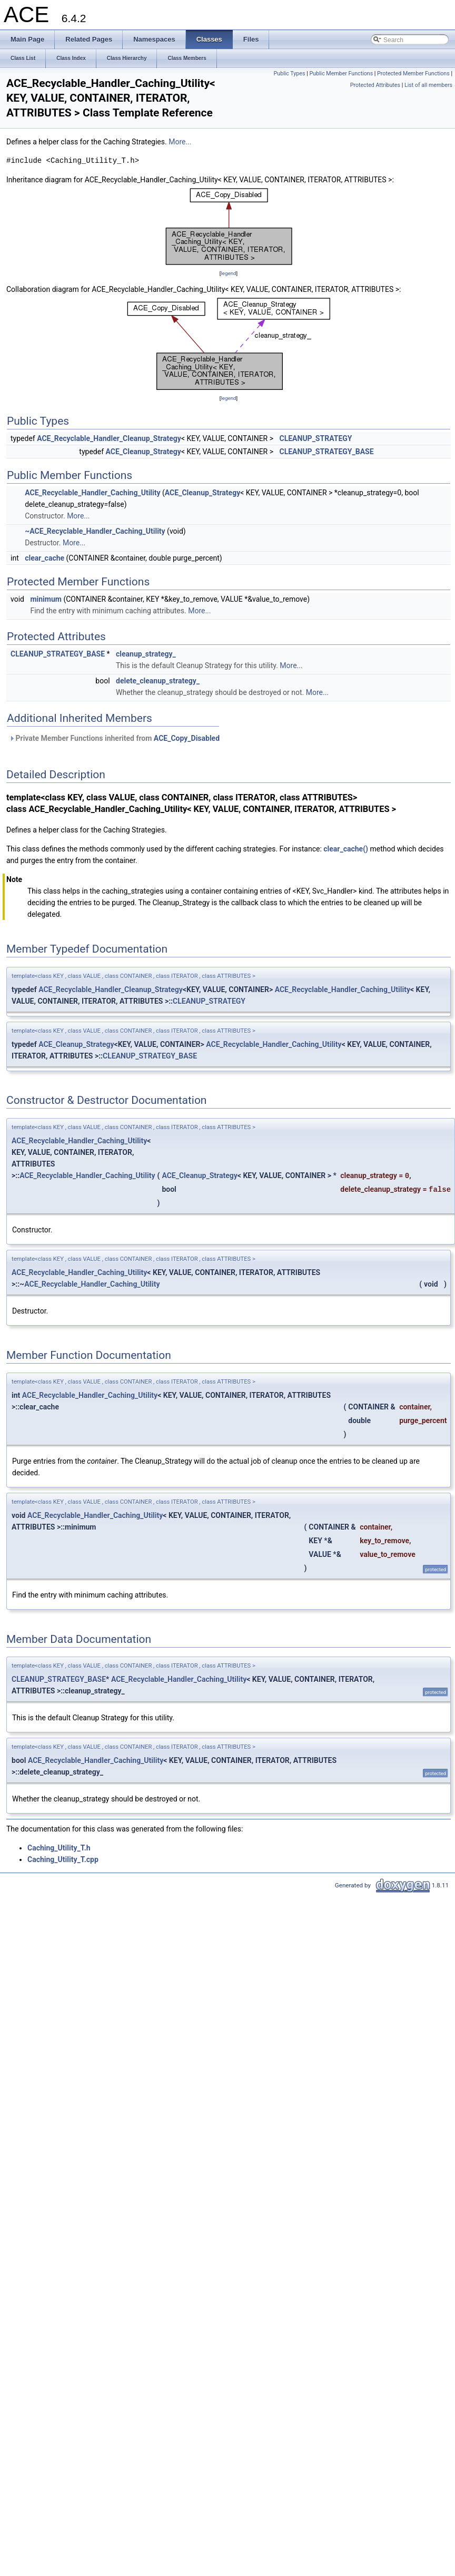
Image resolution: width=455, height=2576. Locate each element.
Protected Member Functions (413, 73)
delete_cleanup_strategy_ (158, 681)
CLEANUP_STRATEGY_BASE (327, 451)
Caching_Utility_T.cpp (62, 1859)
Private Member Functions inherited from (114, 738)
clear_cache (44, 558)
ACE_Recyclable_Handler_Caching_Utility (92, 492)
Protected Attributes (375, 85)
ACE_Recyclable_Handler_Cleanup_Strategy (109, 438)
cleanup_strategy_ (146, 654)
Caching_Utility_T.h (59, 1848)
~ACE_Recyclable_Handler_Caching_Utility (95, 531)
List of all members (428, 85)
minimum (45, 599)
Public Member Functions (341, 73)
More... (180, 142)
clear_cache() (345, 849)
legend (228, 273)
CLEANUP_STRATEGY (316, 438)
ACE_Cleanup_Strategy (143, 451)
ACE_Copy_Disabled (187, 738)
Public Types (289, 73)
